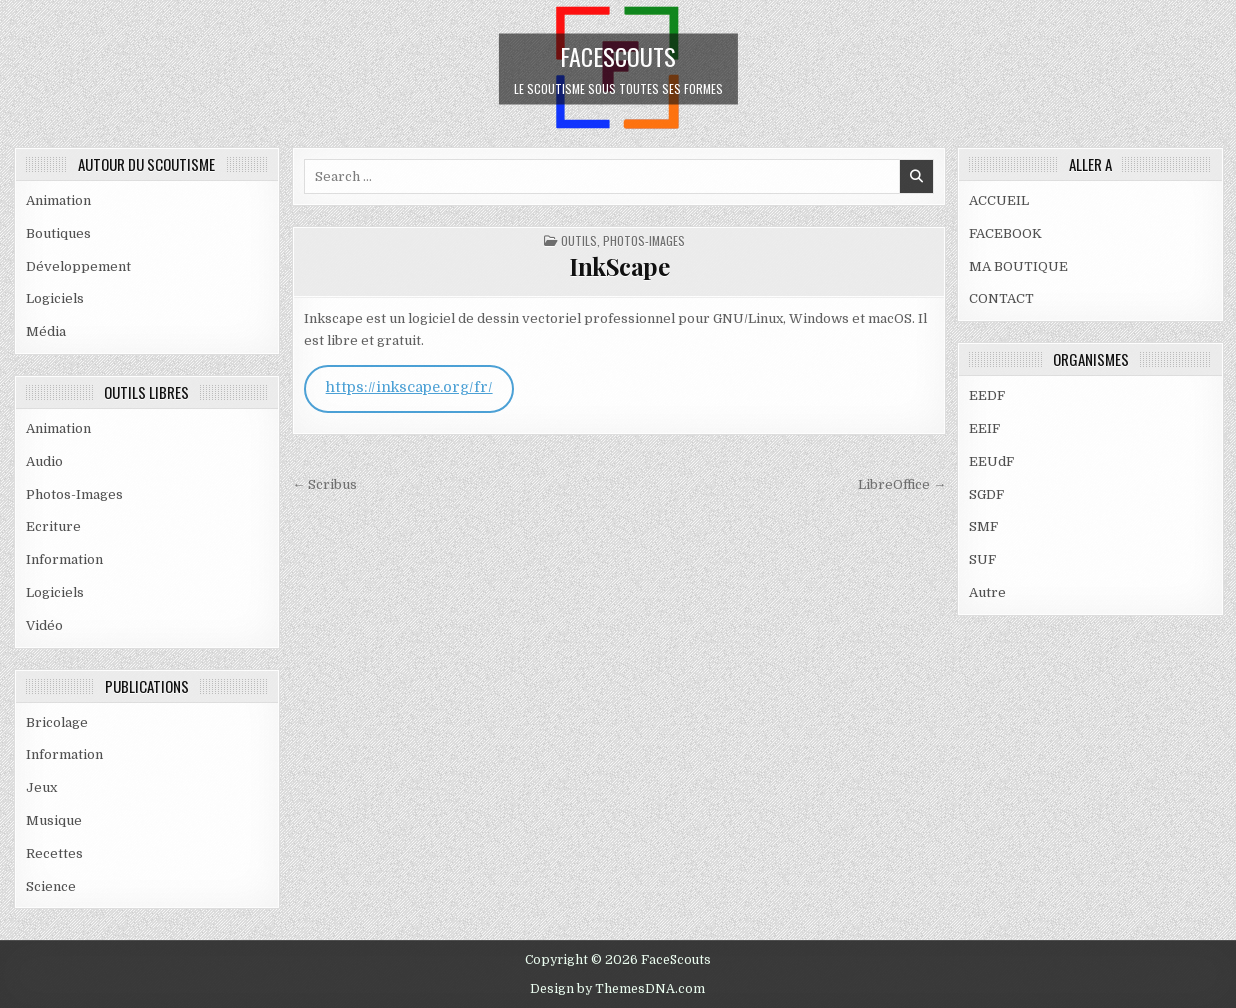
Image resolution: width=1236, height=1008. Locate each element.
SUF (982, 559)
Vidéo (44, 625)
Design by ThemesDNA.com (617, 989)
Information (64, 559)
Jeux (41, 787)
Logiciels (55, 298)
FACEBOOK (1005, 233)
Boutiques (58, 233)
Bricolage (57, 722)
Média (46, 331)
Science (51, 886)
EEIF (984, 428)
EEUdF (991, 461)
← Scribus (324, 484)
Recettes (54, 853)
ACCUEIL (999, 200)
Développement (78, 266)
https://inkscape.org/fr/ (409, 387)
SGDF (986, 494)
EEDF (987, 395)
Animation (58, 200)
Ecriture (53, 526)
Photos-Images (74, 494)
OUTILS (579, 240)
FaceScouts (618, 55)
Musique (54, 820)
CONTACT (1001, 298)
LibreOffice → (902, 484)
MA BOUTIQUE (1018, 266)
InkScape (619, 266)
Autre (987, 592)
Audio (44, 461)
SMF (983, 526)
